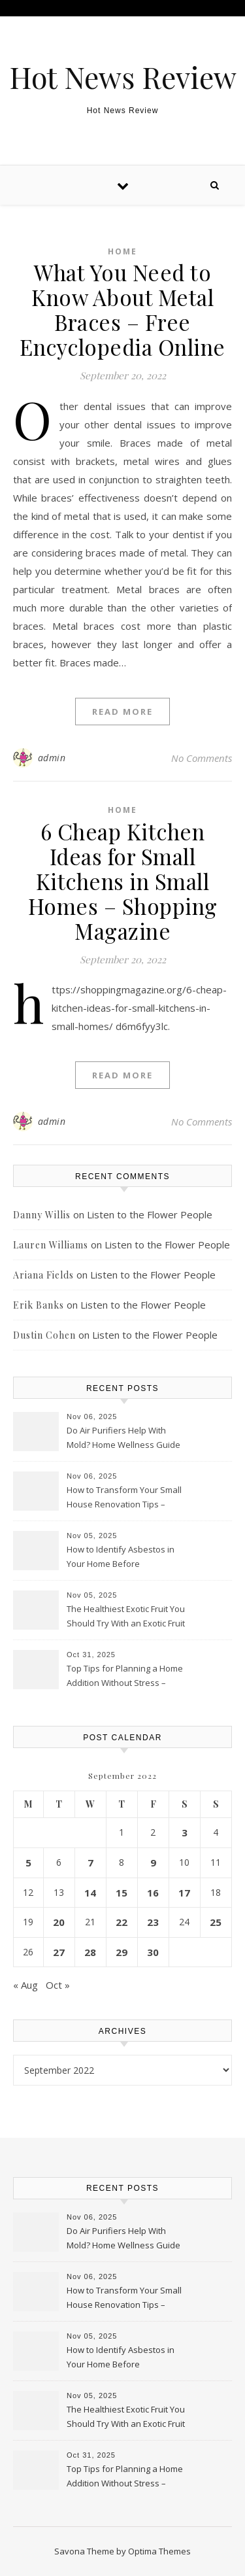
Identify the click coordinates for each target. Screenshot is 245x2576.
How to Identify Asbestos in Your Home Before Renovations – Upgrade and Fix (122, 1557)
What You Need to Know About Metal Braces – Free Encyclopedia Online (122, 309)
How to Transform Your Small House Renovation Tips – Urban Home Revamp (124, 1498)
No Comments (201, 757)
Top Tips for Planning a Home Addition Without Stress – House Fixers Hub (125, 1676)
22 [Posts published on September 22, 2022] (121, 1922)
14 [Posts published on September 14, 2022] (90, 1892)
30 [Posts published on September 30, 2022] (153, 1952)
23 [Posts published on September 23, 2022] (153, 1922)
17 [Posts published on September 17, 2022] (184, 1892)
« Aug (25, 1984)
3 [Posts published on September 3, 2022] (185, 1832)
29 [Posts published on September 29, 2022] (121, 1952)
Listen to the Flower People (149, 1214)
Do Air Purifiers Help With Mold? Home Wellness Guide (123, 1437)
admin (52, 757)
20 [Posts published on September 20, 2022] (59, 1922)
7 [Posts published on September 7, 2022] (90, 1862)
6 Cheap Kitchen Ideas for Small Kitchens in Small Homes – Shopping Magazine (123, 881)
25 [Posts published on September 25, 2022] (215, 1922)
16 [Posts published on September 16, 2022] (153, 1892)
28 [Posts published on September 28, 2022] (90, 1952)
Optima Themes (159, 2551)
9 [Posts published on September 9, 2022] (153, 1862)
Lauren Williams (50, 1245)
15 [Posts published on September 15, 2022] (121, 1892)
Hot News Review (123, 77)
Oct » (58, 1984)
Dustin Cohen (44, 1335)
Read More (122, 711)
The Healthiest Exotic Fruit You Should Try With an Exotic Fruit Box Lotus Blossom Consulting (126, 1617)
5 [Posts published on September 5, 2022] (28, 1862)
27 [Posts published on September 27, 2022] (59, 1952)
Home (122, 251)
